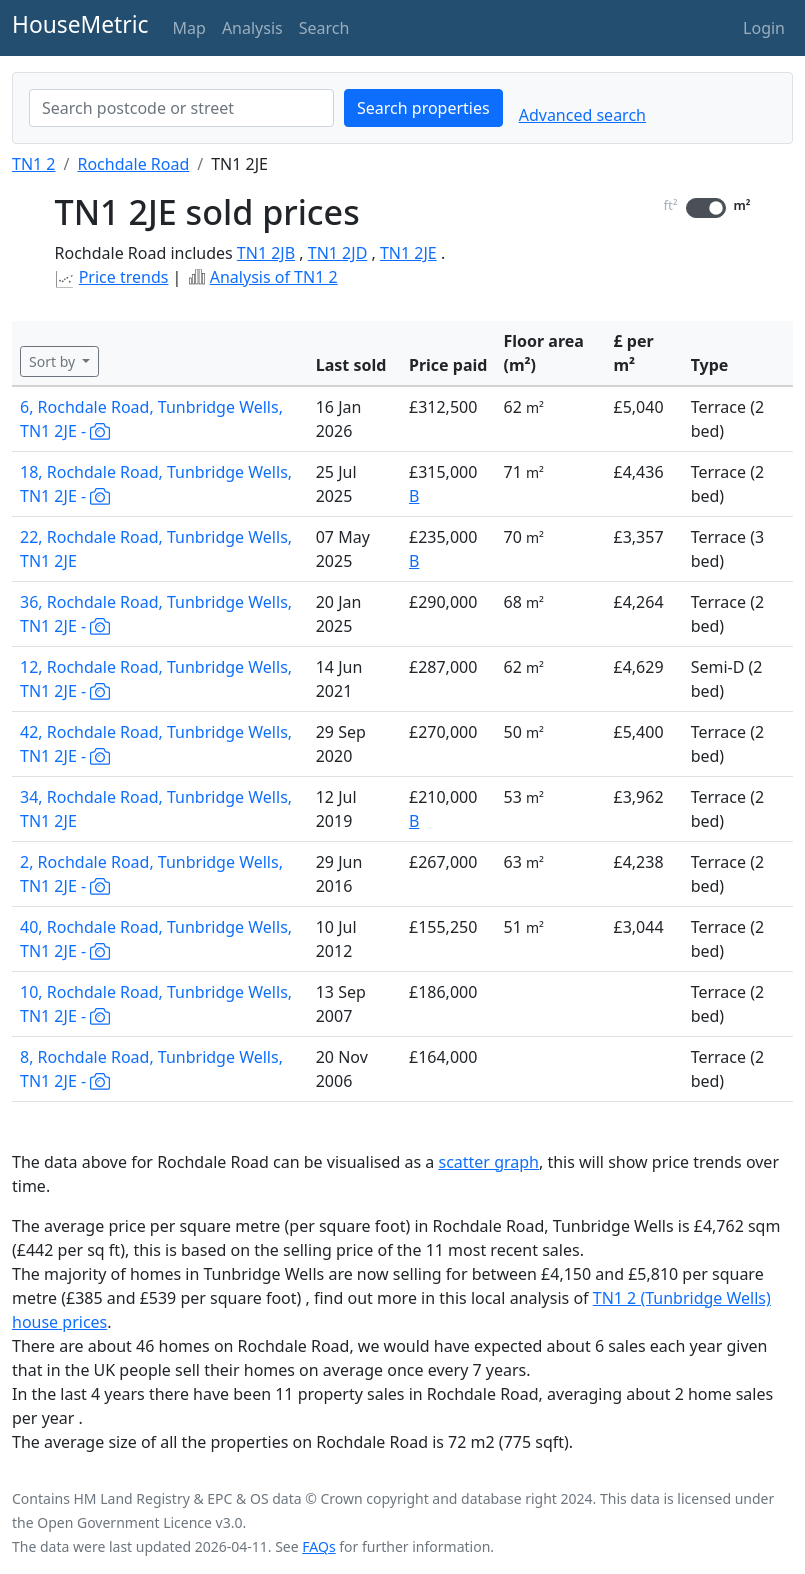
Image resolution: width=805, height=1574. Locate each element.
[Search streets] (181, 108)
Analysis (252, 28)
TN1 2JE (408, 253)
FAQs (318, 1546)
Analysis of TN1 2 (274, 277)
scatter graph (488, 1162)
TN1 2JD (338, 253)
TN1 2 (34, 164)
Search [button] (324, 28)
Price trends (124, 277)
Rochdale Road (133, 164)
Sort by (54, 361)
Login (764, 28)
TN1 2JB (266, 253)
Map (189, 28)
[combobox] (181, 108)
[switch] (706, 208)
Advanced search (582, 115)
